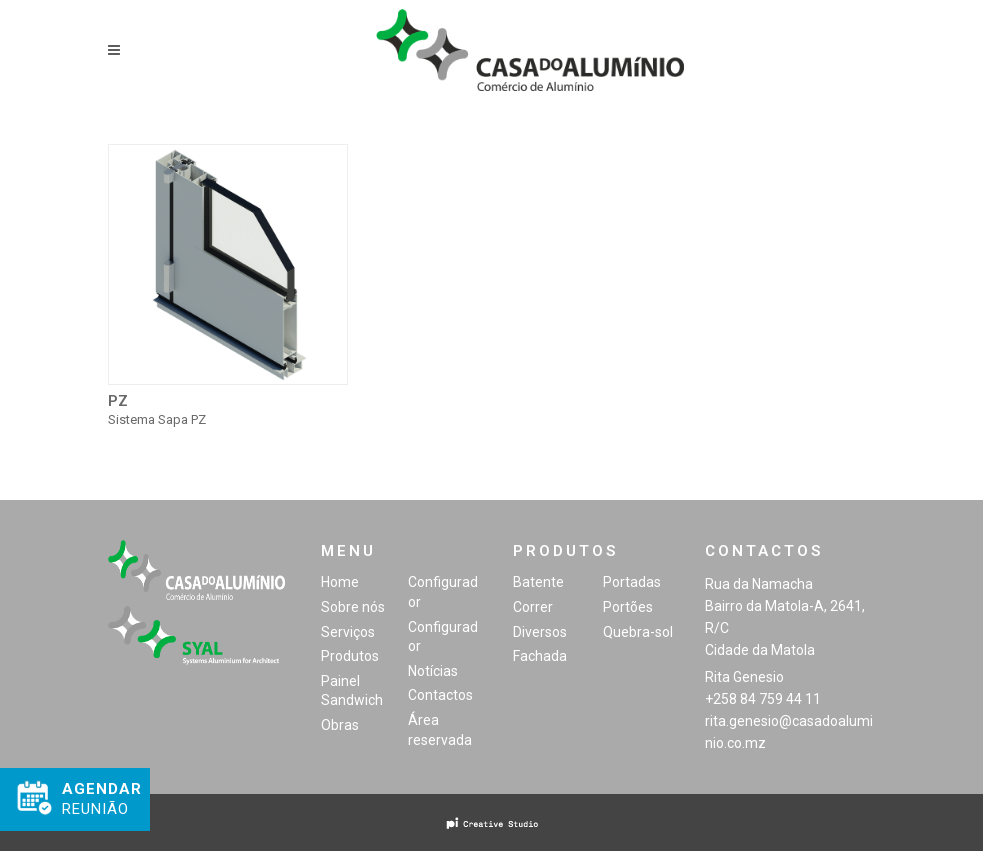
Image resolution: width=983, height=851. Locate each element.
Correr (533, 607)
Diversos (540, 632)
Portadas (632, 582)
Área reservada (440, 730)
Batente (538, 582)
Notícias (433, 671)
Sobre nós (353, 607)
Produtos (350, 656)
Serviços (348, 632)
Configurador (443, 592)
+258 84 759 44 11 (763, 699)
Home (340, 582)
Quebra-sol (638, 632)
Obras (340, 725)
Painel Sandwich (352, 691)
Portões (628, 607)
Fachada (540, 656)
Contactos (440, 695)
